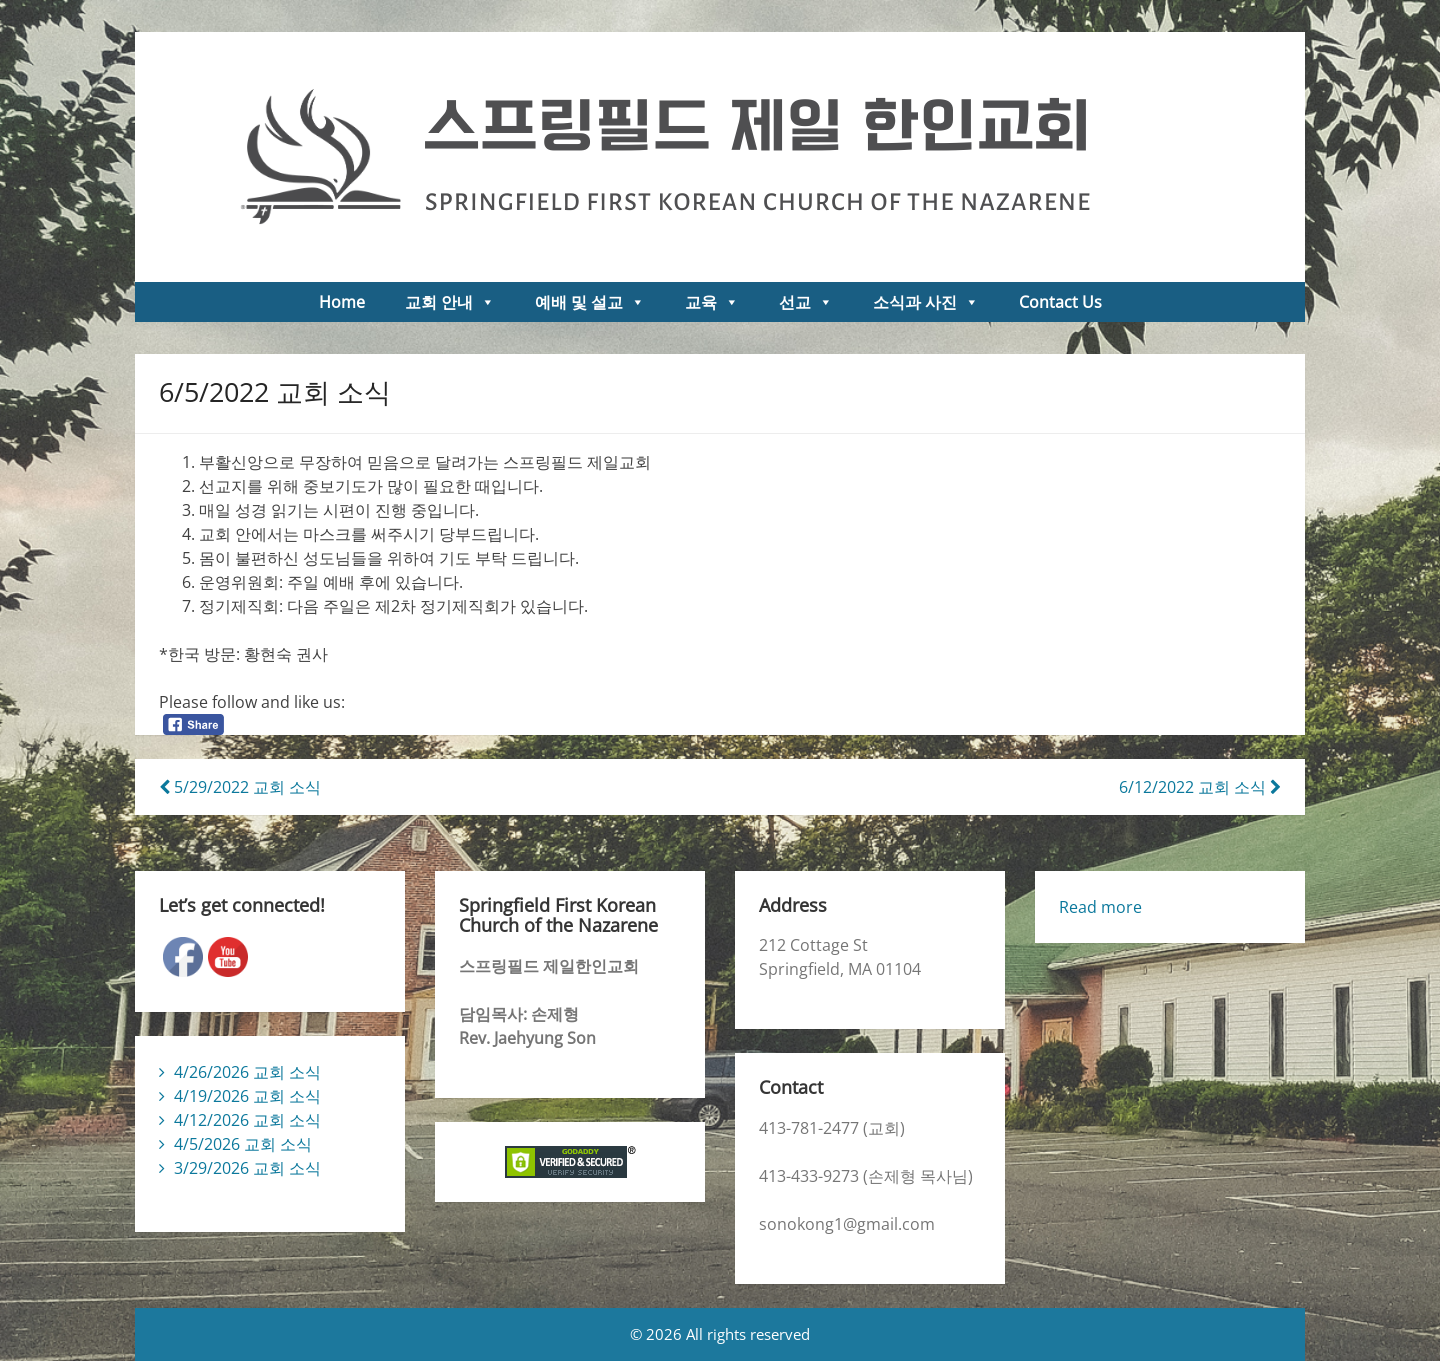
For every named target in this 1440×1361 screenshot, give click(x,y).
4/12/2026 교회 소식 (247, 1120)
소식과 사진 (926, 302)
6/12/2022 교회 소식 (1200, 787)
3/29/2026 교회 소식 (247, 1168)
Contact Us (1060, 302)
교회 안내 (450, 302)
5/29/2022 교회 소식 (240, 787)
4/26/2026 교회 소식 (247, 1072)
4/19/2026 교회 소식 (247, 1096)
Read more (1100, 907)
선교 (806, 302)
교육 (712, 302)
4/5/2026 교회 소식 (243, 1144)
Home (342, 302)
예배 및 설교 (590, 302)
